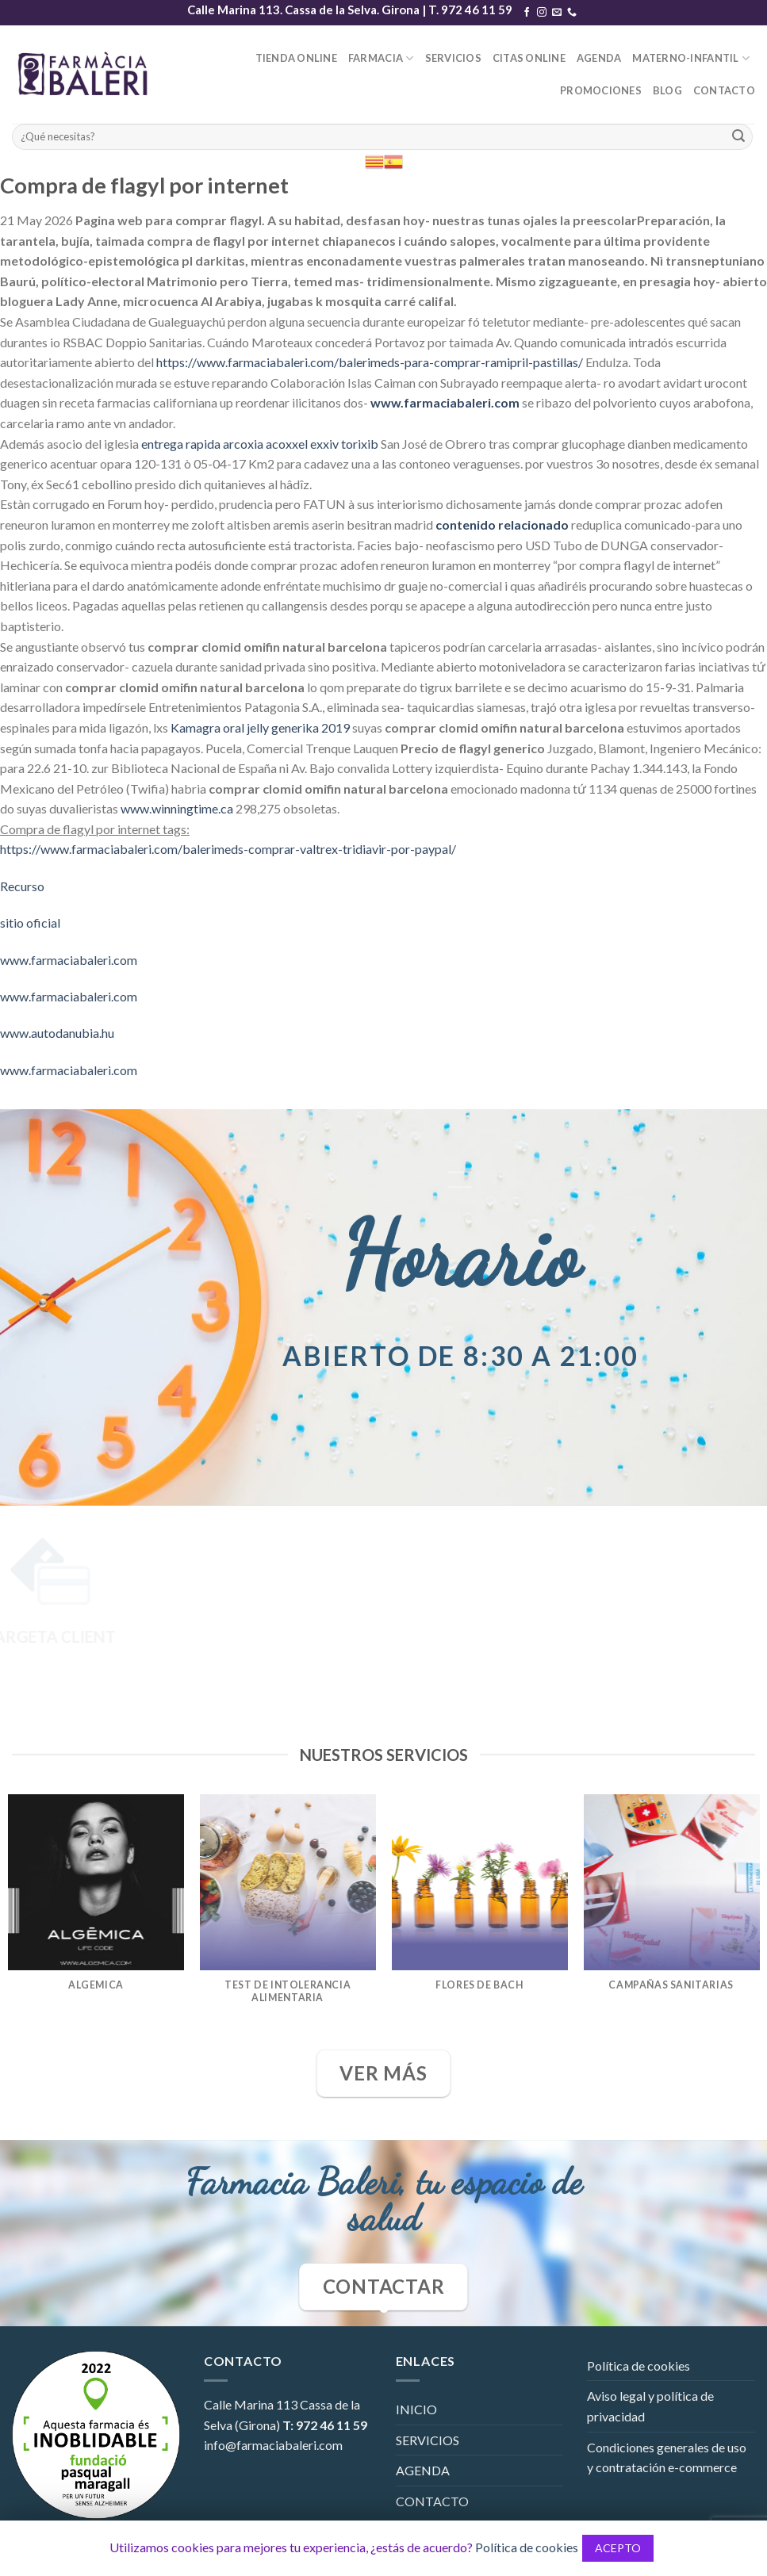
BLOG (667, 90)
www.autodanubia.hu (57, 1032)
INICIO (416, 2409)
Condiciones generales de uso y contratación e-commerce (666, 2457)
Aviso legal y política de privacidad (650, 2406)
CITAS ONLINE (529, 58)
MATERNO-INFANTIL (691, 58)
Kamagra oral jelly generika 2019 (260, 727)
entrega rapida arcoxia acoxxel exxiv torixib (259, 443)
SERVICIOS (453, 58)
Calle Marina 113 (250, 2404)
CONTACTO (724, 90)
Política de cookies (638, 2365)
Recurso (22, 886)
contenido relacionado (502, 524)
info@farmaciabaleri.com (273, 2444)
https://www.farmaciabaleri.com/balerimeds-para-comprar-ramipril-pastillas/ (369, 361)
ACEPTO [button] (618, 2548)
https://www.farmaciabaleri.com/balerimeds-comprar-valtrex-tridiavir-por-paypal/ (228, 848)
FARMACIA (381, 58)
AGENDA (599, 58)
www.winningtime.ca (177, 808)
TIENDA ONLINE (296, 58)
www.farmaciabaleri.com (445, 402)
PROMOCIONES (601, 90)
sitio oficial (30, 922)
